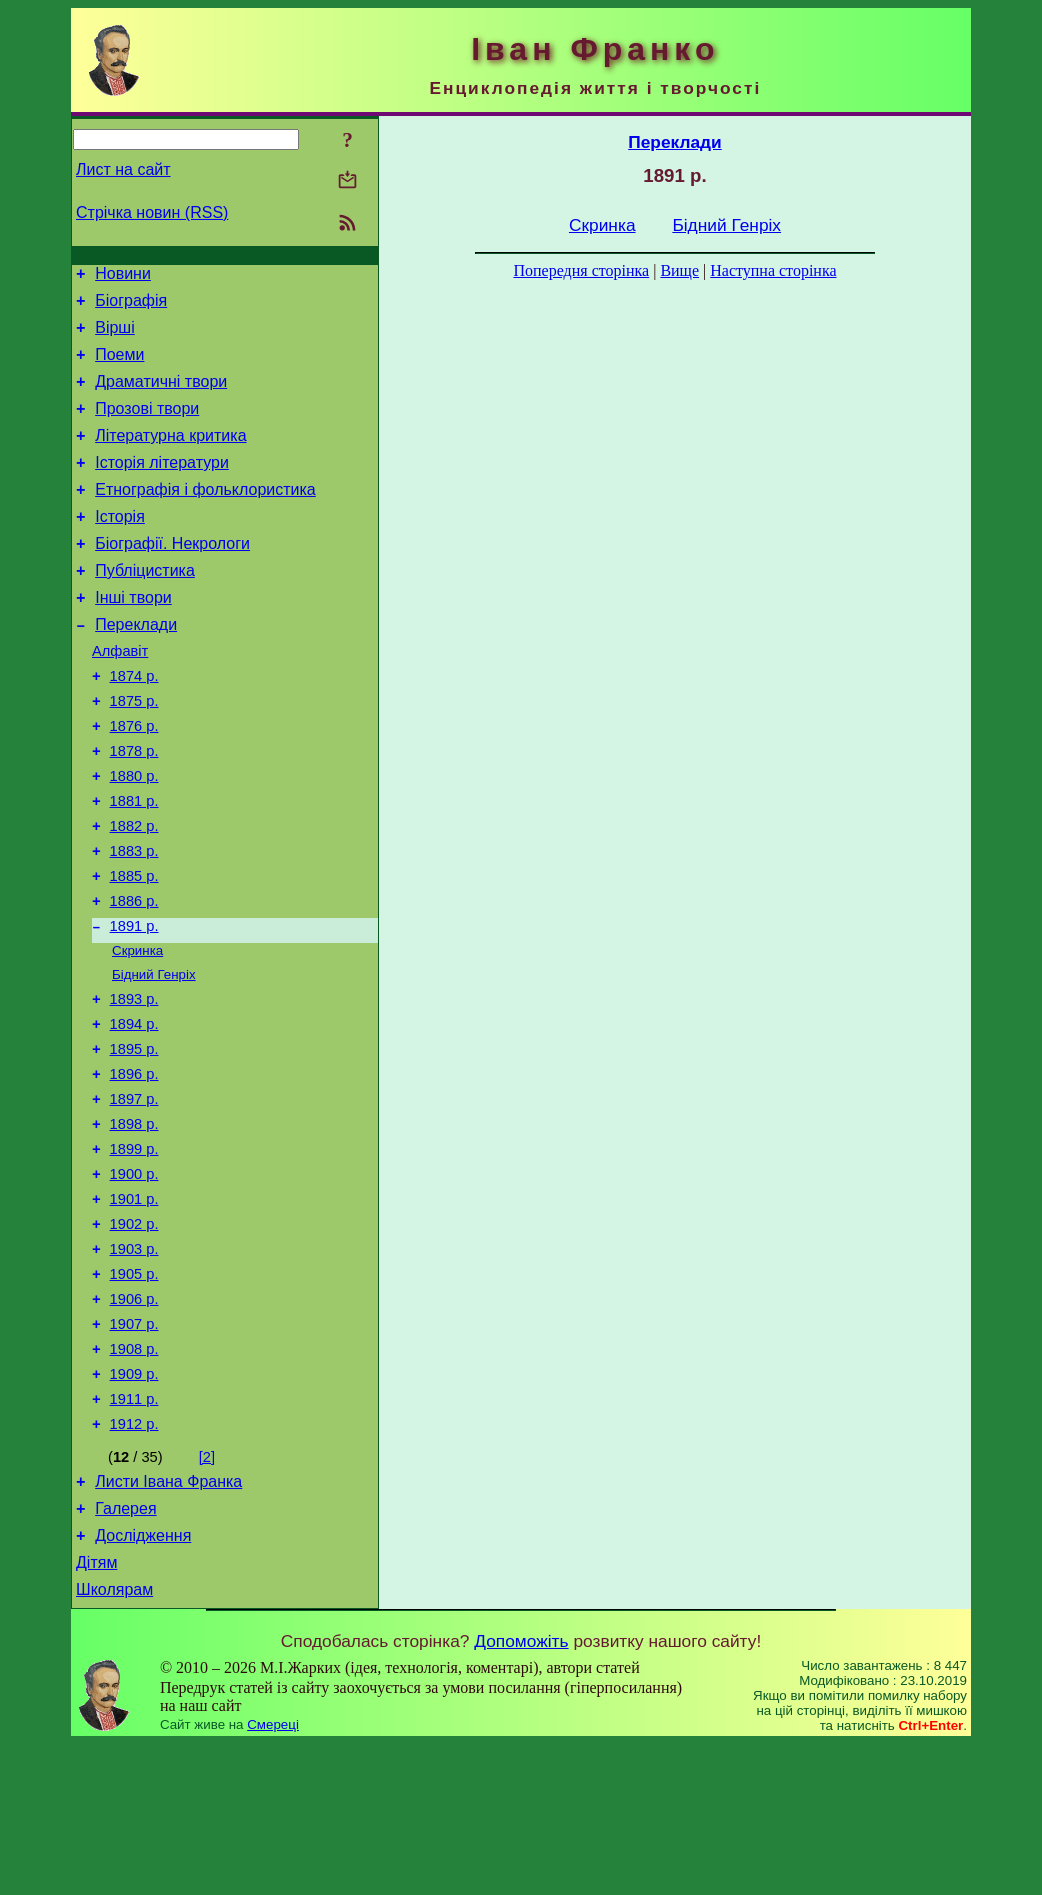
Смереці (273, 1875)
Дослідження (143, 1680)
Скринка (137, 1030)
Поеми (119, 366)
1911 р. (134, 1532)
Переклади (136, 666)
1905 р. (134, 1392)
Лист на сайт (123, 169)
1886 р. (134, 976)
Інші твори (133, 636)
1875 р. (134, 752)
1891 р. (134, 1004)
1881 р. (134, 864)
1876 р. (134, 780)
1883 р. (134, 920)
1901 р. (134, 1308)
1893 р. (134, 1084)
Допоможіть (521, 1792)
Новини (123, 276)
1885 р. (134, 948)
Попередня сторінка (581, 270)
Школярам (114, 1740)
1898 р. (134, 1224)
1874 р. (134, 724)
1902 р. (134, 1336)
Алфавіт (120, 696)
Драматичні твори (161, 396)
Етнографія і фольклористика (205, 516)
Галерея (125, 1650)
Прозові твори (147, 426)
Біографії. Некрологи (172, 576)
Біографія (131, 306)
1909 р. (134, 1504)
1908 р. (134, 1476)
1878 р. (134, 808)
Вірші (115, 336)
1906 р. (134, 1420)
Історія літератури (162, 486)
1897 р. (134, 1196)
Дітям (96, 1710)
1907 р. (134, 1448)
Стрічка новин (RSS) (152, 212)
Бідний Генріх (154, 1056)
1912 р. (134, 1560)
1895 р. (134, 1140)
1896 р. (134, 1168)
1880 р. (134, 836)
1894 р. (134, 1112)
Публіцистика (145, 606)
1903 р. (134, 1364)
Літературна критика (170, 456)
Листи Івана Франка (168, 1620)
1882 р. (134, 892)
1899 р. (134, 1252)
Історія (120, 546)
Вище (679, 270)
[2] (207, 1593)
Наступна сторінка (773, 270)
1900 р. (134, 1280)
